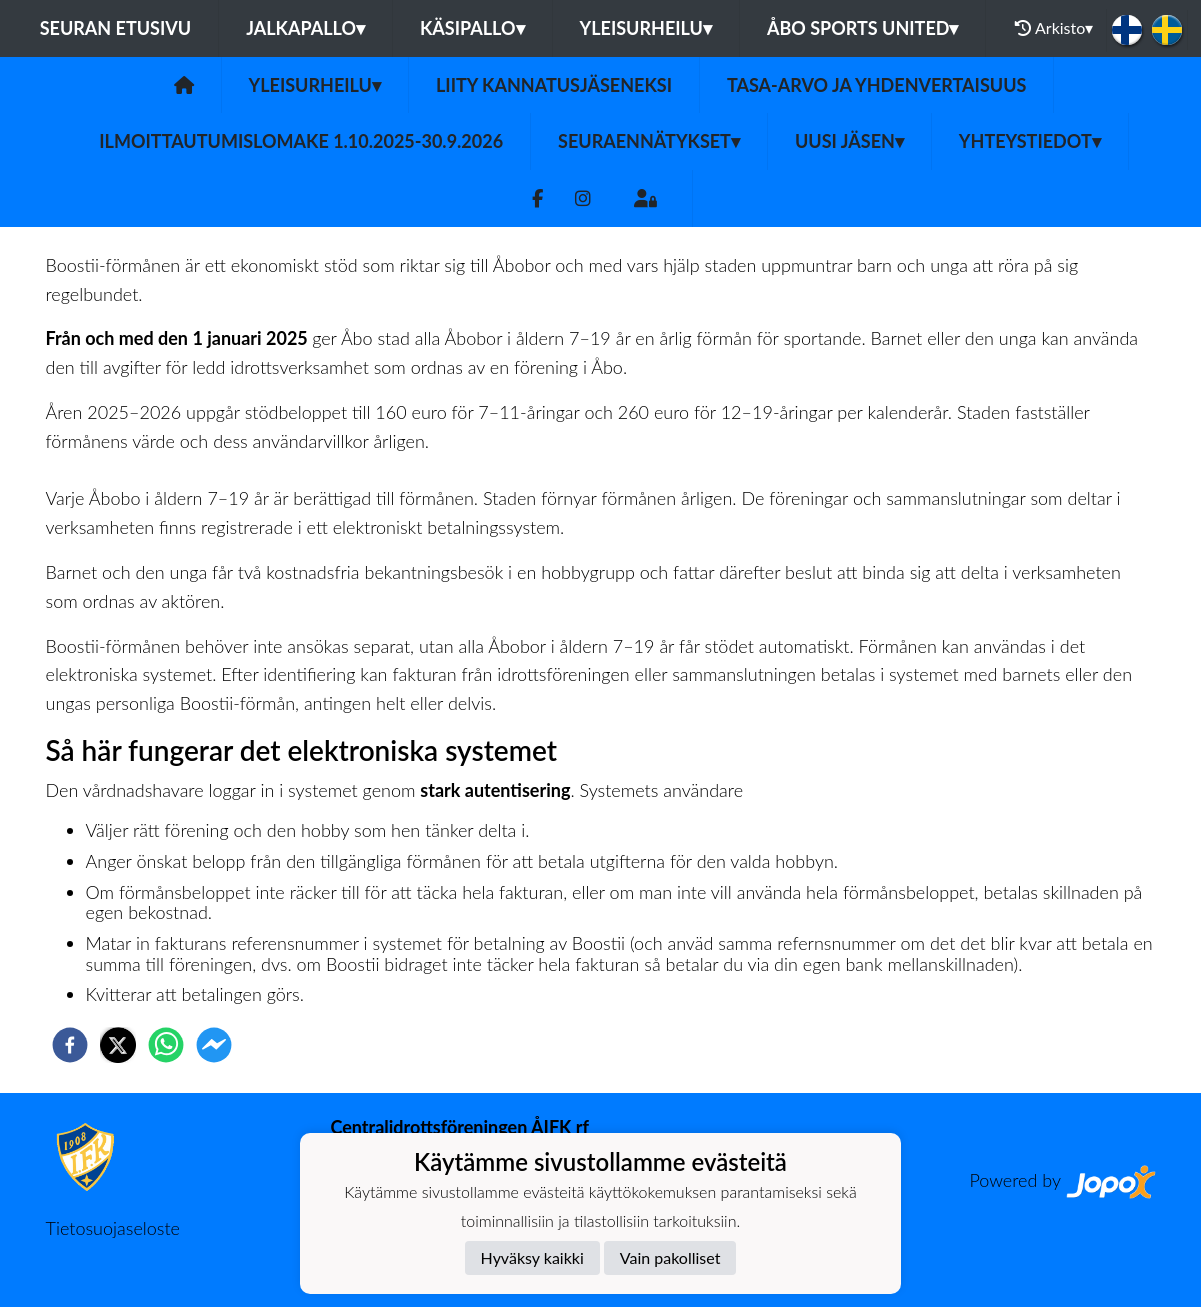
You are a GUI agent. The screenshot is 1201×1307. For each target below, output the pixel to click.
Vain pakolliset (670, 1257)
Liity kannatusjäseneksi (554, 85)
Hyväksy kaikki (532, 1257)
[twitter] (118, 1045)
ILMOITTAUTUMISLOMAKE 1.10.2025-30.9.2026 (301, 141)
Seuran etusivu (116, 28)
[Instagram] (583, 198)
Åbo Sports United (863, 28)
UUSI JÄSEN (849, 141)
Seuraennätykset (649, 141)
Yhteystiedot (1030, 141)
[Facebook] (537, 198)
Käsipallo (472, 28)
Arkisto (1054, 28)
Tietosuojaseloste (113, 1228)
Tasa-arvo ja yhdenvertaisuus (876, 85)
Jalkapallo (305, 28)
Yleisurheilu (646, 28)
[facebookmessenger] (214, 1045)
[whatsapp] (166, 1045)
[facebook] (70, 1045)
